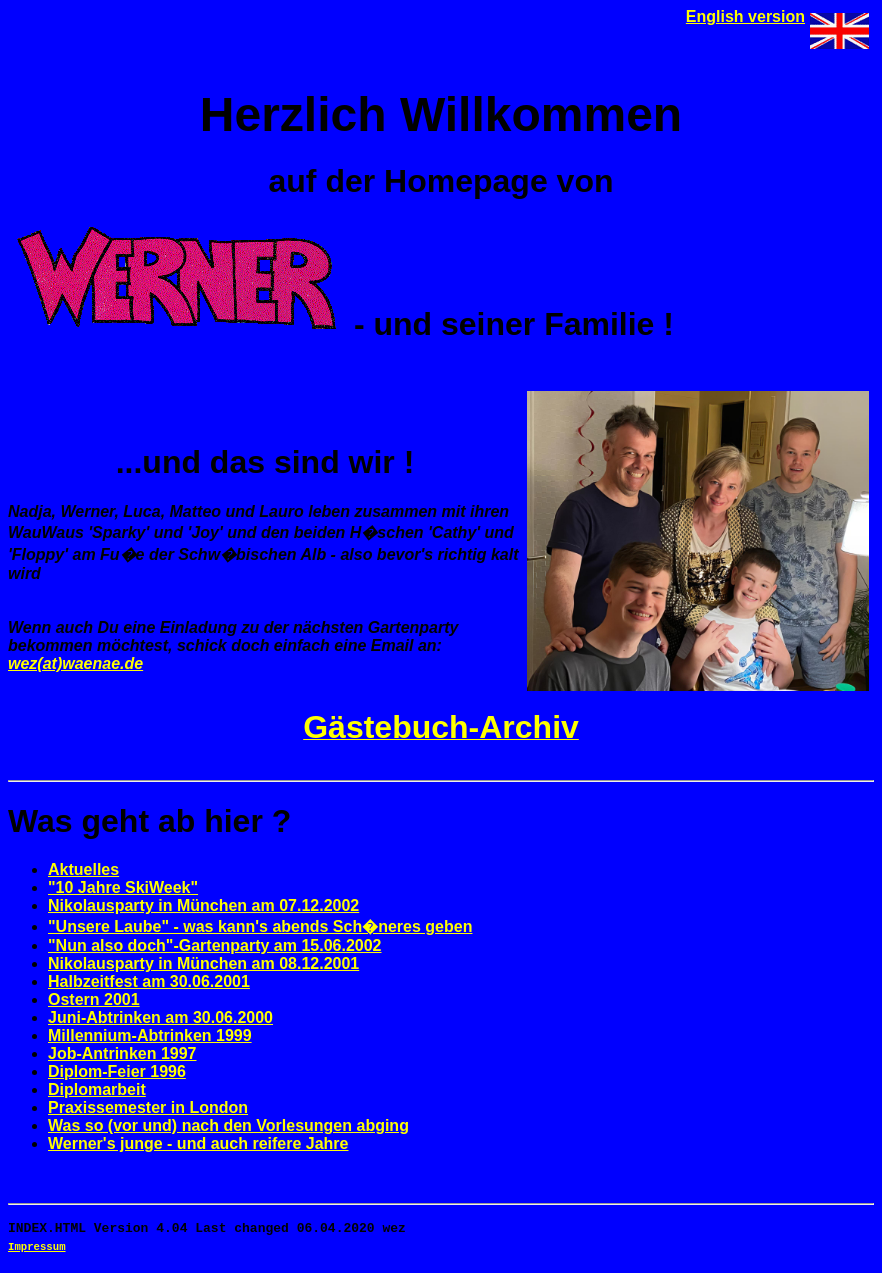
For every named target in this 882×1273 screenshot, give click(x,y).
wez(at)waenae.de (75, 663)
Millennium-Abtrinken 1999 (150, 1035)
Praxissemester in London (148, 1107)
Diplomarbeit (97, 1089)
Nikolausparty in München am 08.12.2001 (203, 963)
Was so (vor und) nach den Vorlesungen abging (228, 1125)
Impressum (37, 1250)
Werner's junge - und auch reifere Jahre (198, 1143)
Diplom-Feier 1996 (117, 1071)
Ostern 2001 (94, 999)
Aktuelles (83, 869)
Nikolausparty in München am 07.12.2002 (203, 905)
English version (745, 16)
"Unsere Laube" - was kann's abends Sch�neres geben (260, 926)
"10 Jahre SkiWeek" (123, 887)
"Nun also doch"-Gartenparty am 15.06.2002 (215, 945)
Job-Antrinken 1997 (122, 1053)
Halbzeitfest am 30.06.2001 (149, 981)
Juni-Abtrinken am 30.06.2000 (160, 1017)
